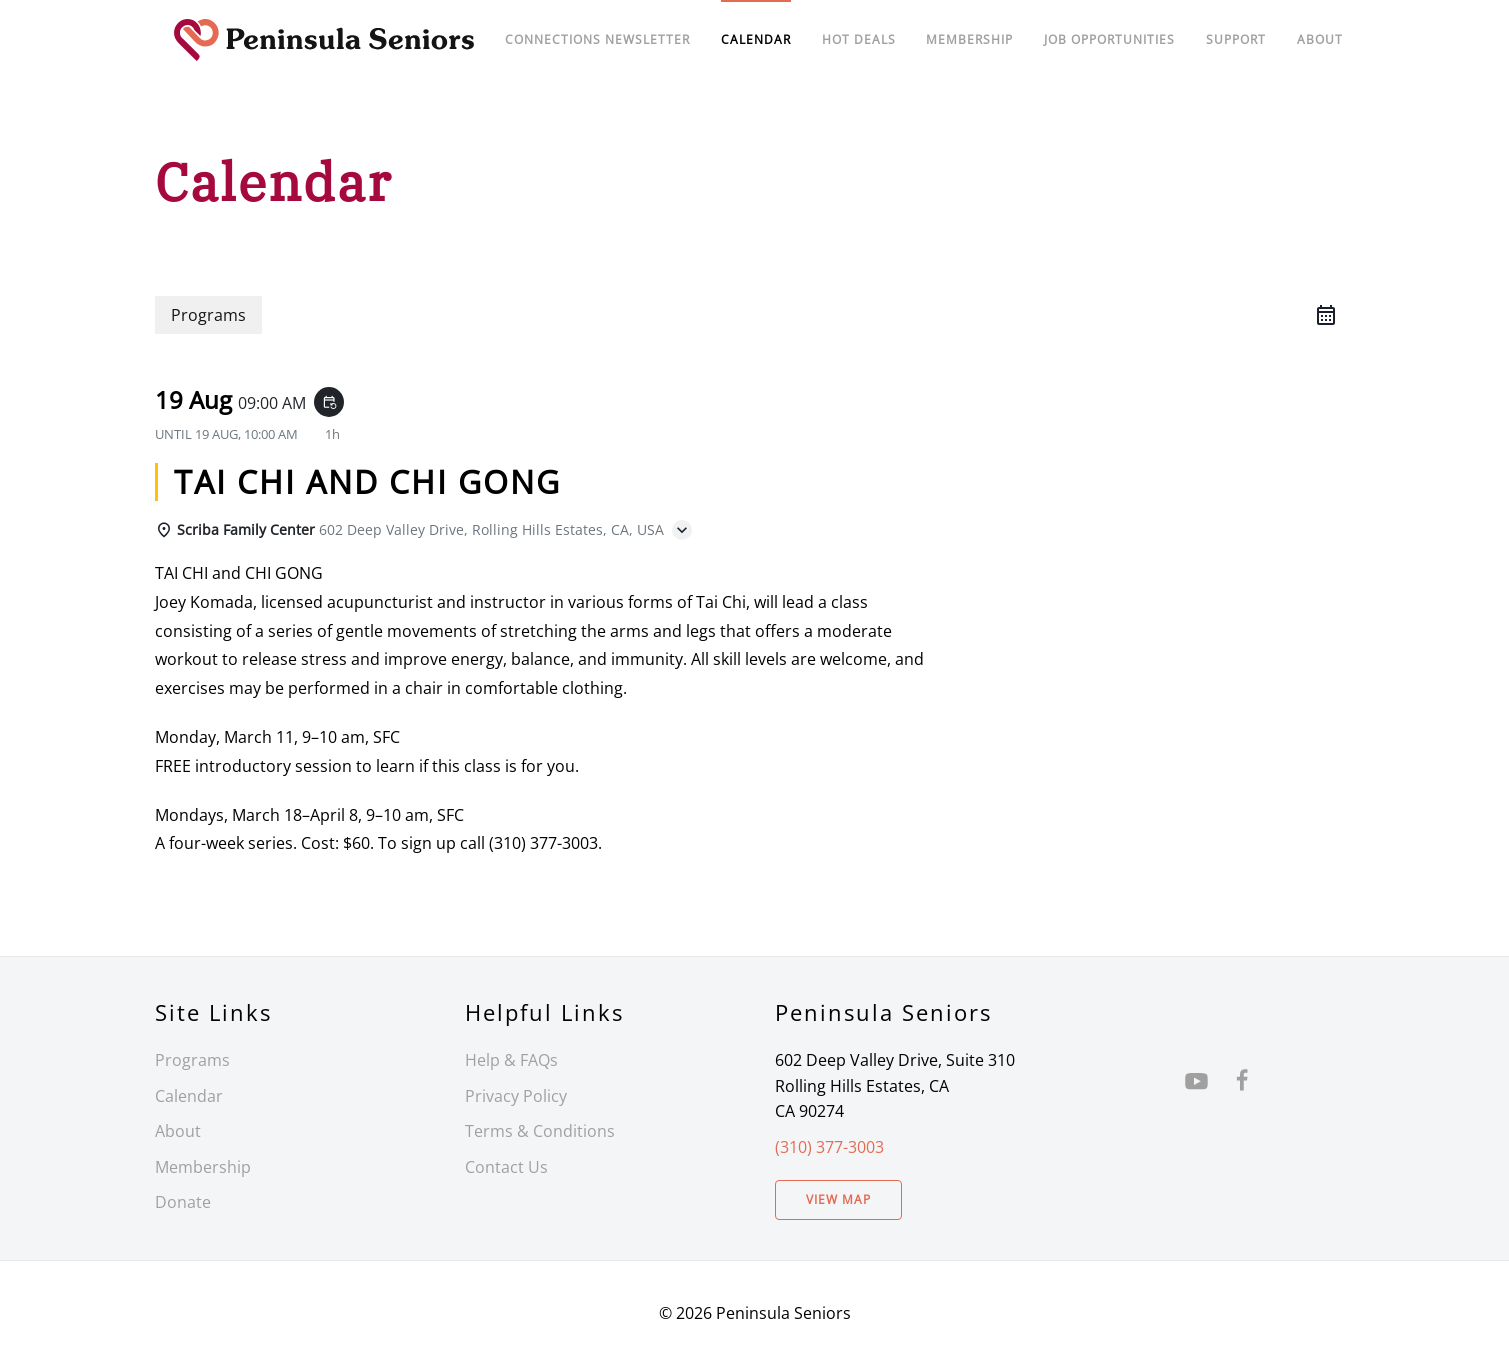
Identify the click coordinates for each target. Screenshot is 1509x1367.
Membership (203, 1167)
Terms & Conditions (540, 1131)
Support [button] (1236, 39)
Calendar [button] (756, 39)
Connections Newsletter (597, 39)
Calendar (189, 1096)
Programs (192, 1060)
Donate (183, 1202)
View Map (838, 1199)
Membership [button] (969, 39)
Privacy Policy (516, 1096)
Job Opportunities (1109, 39)
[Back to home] (324, 40)
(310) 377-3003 (829, 1147)
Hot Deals (859, 39)
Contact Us (506, 1167)
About (1320, 39)
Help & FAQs (511, 1060)
